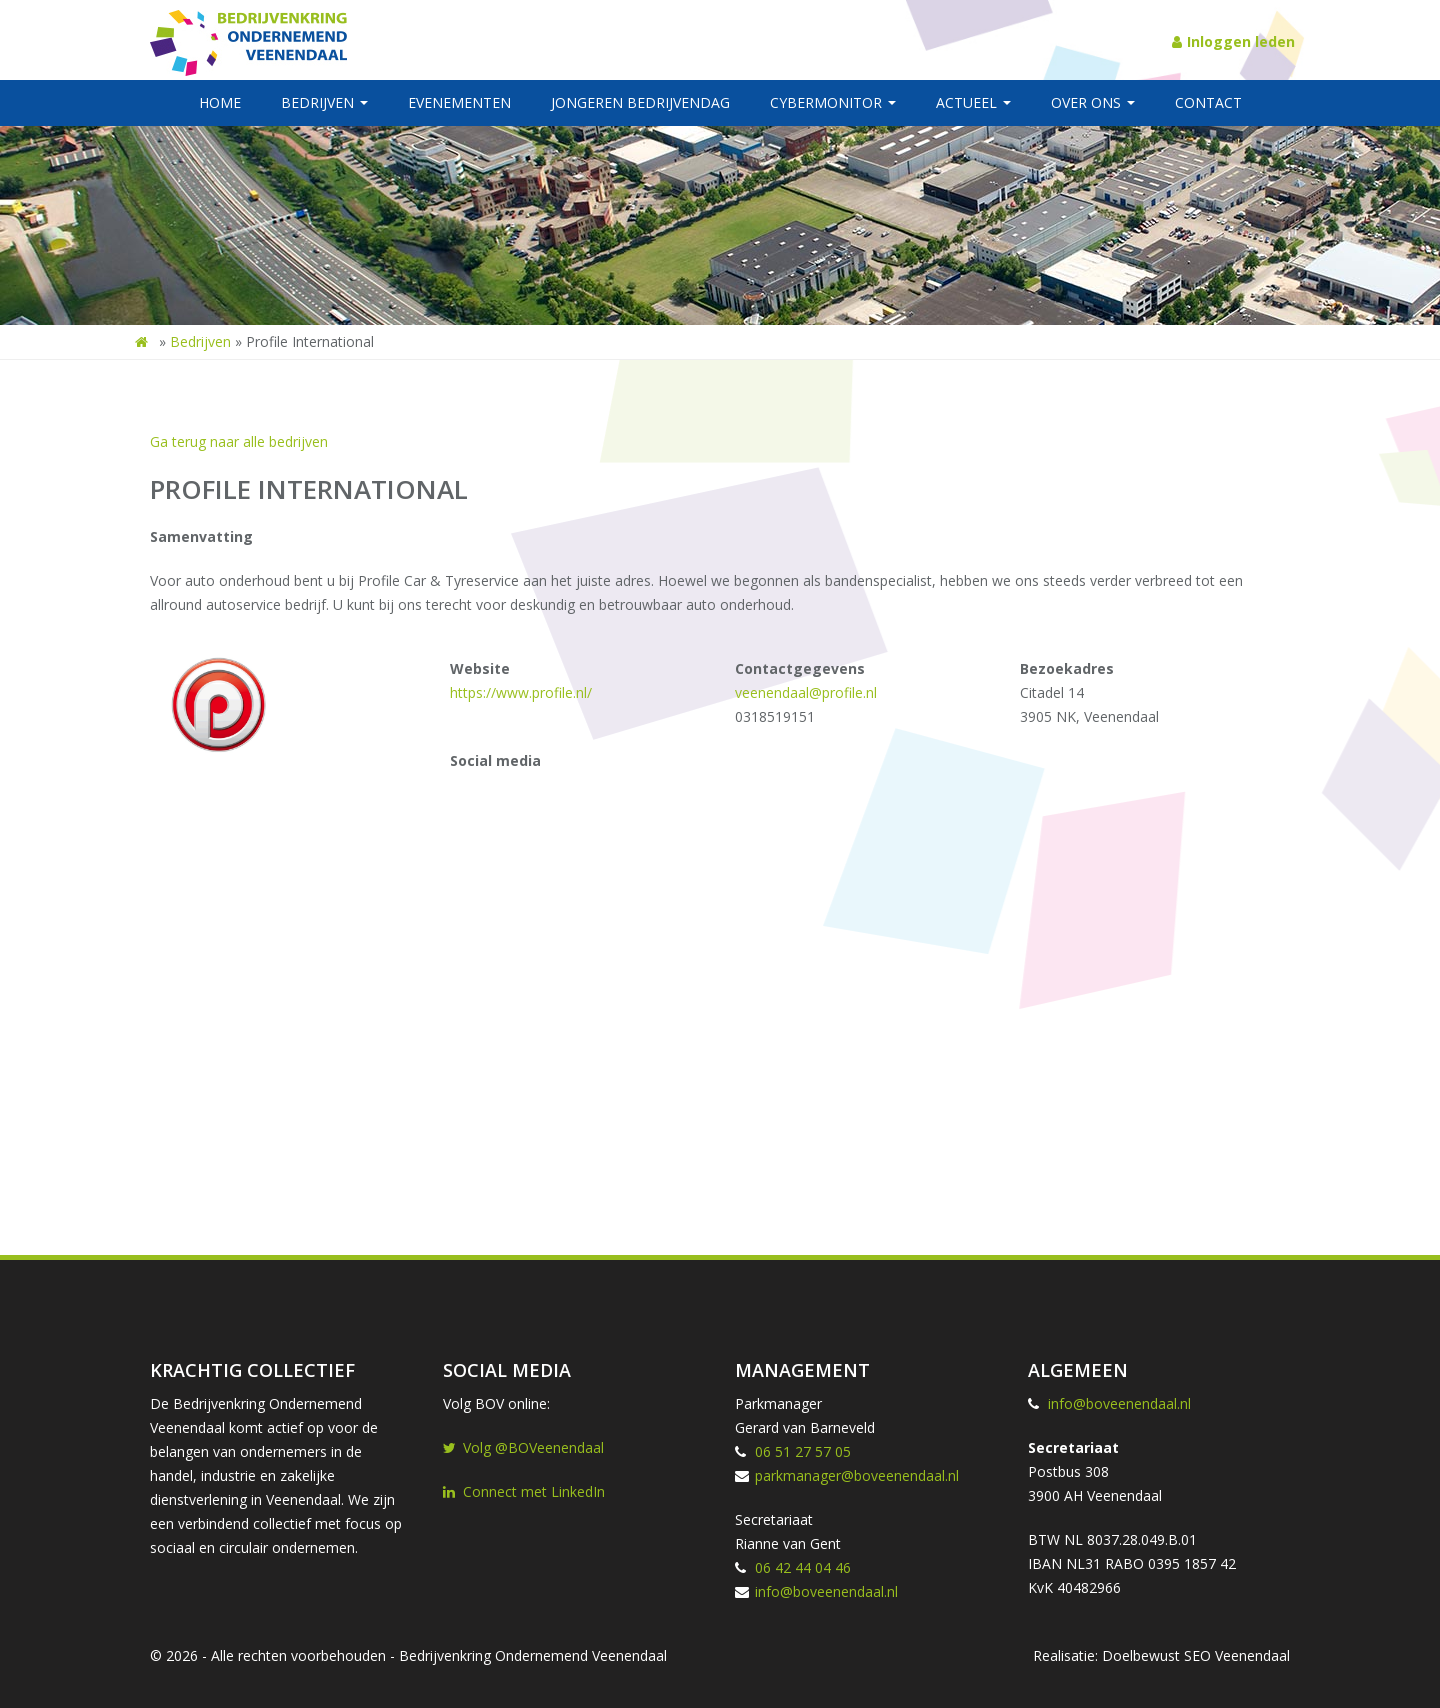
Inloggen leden (1233, 41)
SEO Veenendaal (1237, 1655)
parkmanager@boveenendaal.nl (857, 1475)
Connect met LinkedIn (524, 1491)
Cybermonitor (833, 102)
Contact (1208, 102)
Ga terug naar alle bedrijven (239, 441)
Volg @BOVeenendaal (523, 1447)
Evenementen (459, 102)
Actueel (973, 102)
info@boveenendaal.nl (826, 1591)
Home (220, 102)
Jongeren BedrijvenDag (640, 102)
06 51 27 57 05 (803, 1451)
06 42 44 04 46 (803, 1567)
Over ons (1093, 102)
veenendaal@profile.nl (806, 692)
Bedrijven (324, 102)
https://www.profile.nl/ (521, 692)
